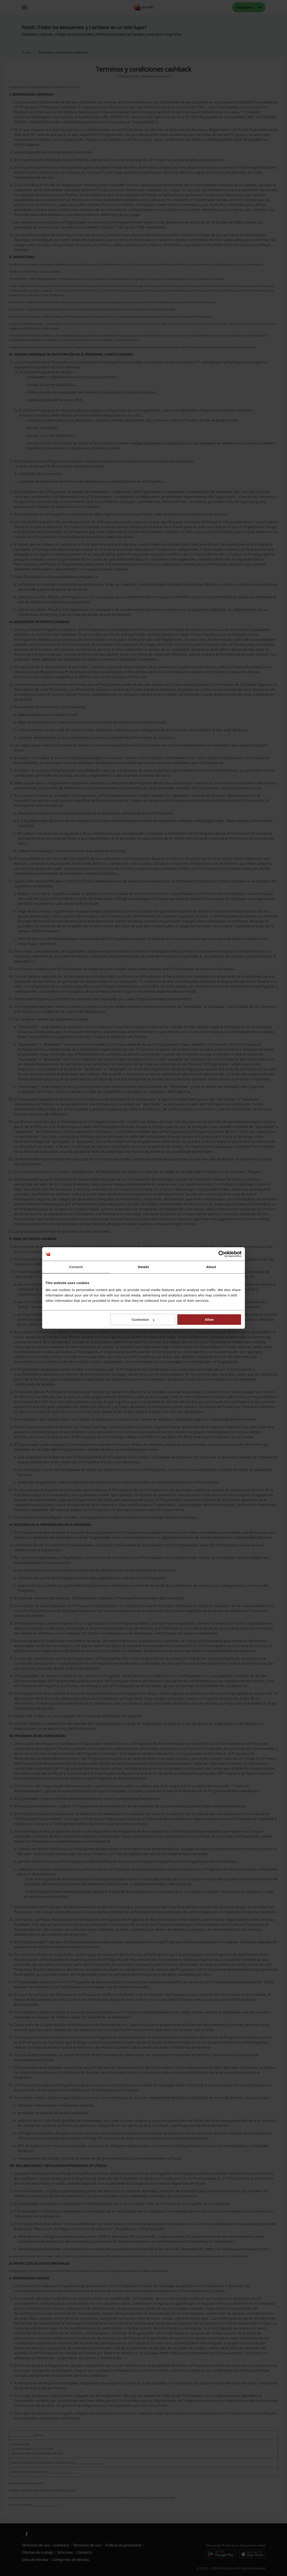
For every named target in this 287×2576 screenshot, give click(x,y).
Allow (209, 1319)
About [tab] (211, 1267)
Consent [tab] (76, 1267)
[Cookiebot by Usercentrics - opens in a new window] (221, 1254)
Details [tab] (143, 1267)
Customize (143, 1319)
